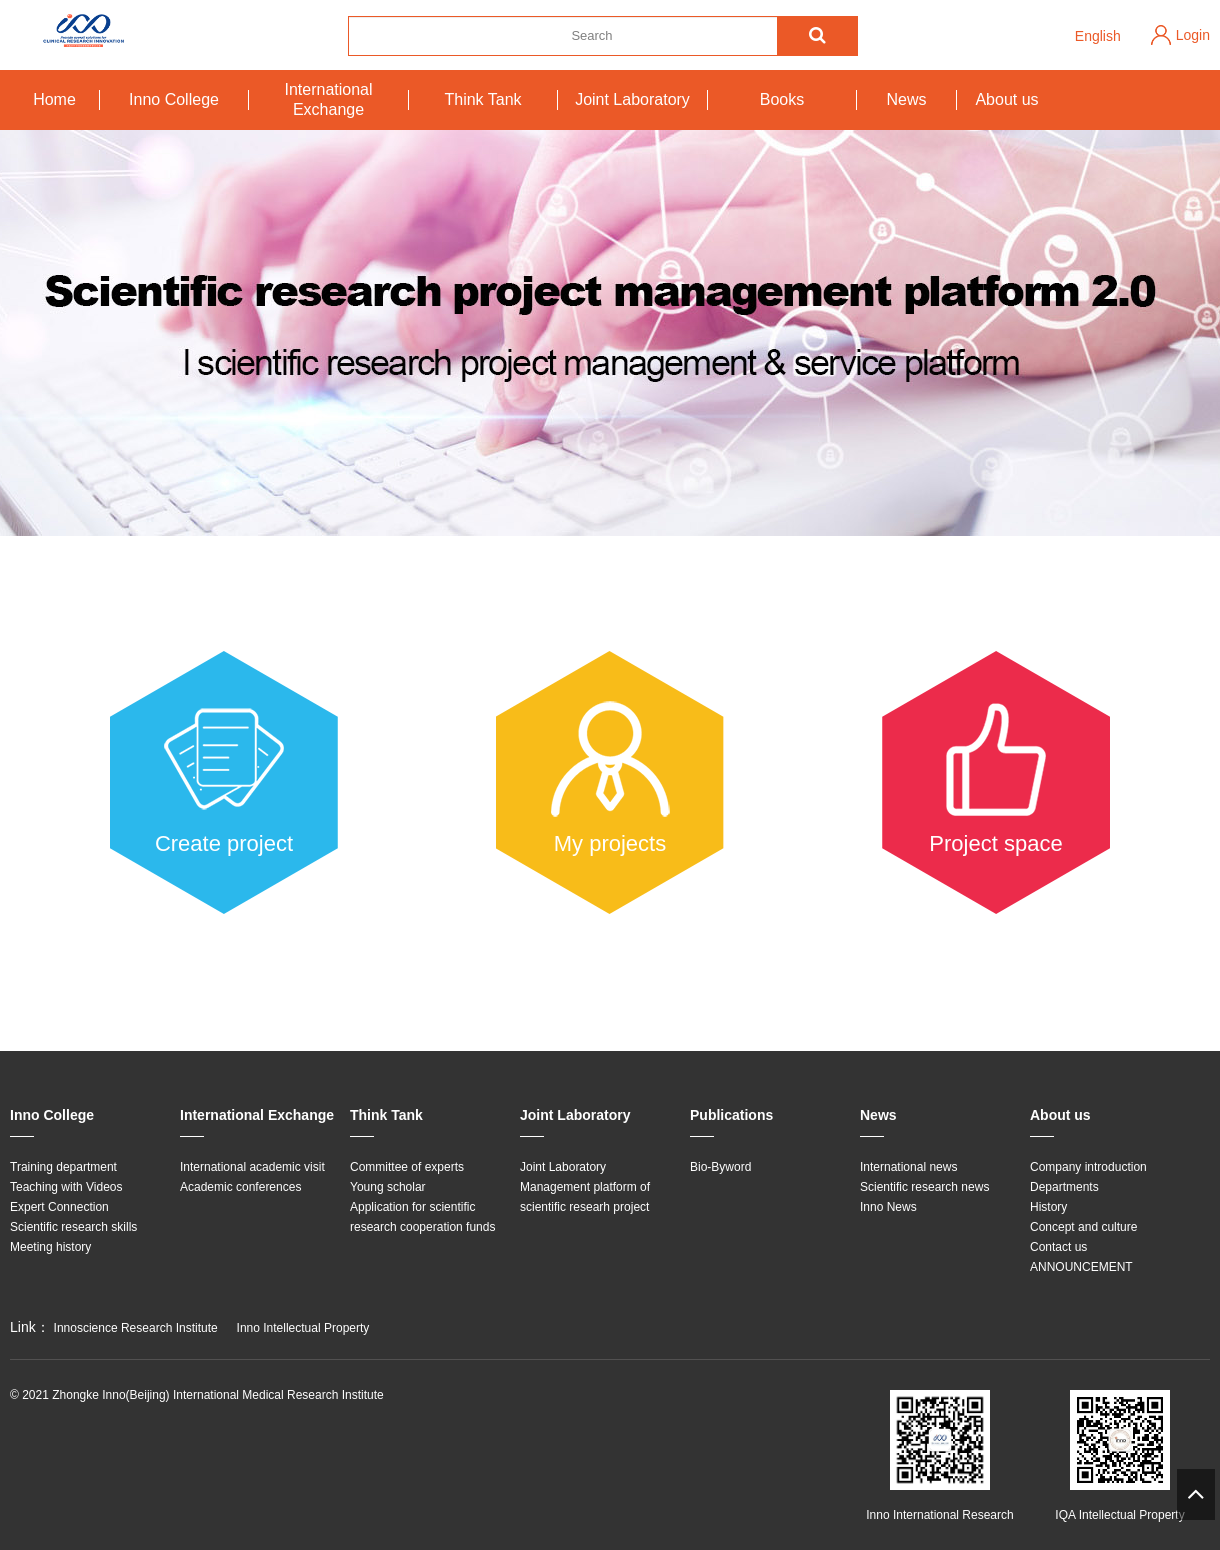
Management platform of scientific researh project (585, 1197)
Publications (731, 1115)
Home (54, 99)
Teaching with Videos (66, 1187)
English (1098, 36)
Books (782, 99)
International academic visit (252, 1167)
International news (908, 1167)
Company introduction (1088, 1167)
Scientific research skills (73, 1227)
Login (1193, 35)
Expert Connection (59, 1207)
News (906, 99)
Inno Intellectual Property (303, 1328)
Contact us (1058, 1247)
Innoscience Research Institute (136, 1328)
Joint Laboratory (632, 99)
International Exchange (328, 99)
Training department (63, 1167)
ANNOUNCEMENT (1081, 1267)
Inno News (888, 1207)
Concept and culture (1083, 1227)
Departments (1064, 1187)
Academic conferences (240, 1187)
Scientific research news (924, 1187)
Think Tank (482, 99)
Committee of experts (407, 1167)
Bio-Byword (720, 1167)
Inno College (174, 99)
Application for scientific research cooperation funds (422, 1217)
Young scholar (388, 1187)
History (1048, 1207)
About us (1006, 99)
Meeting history (50, 1247)
